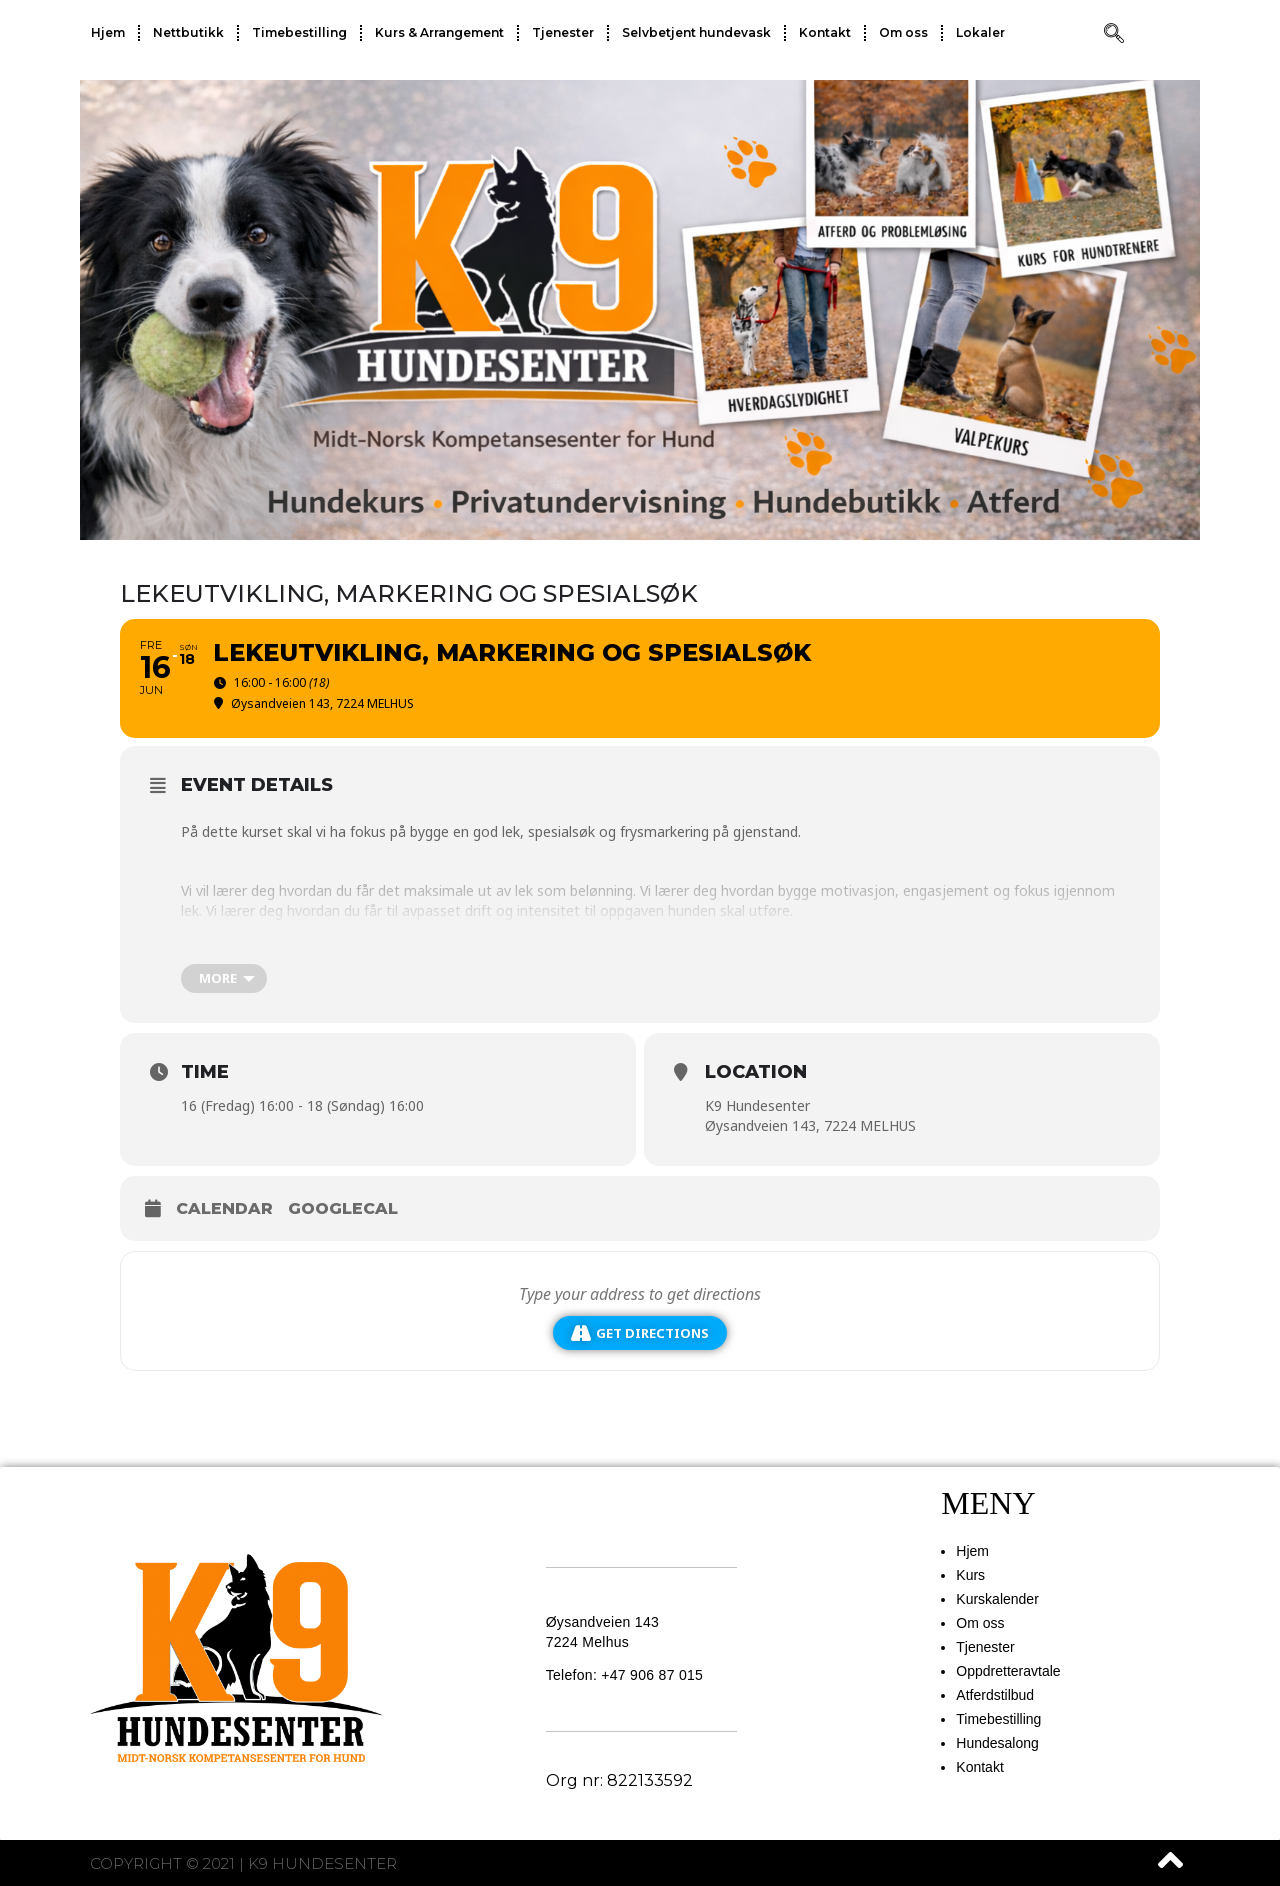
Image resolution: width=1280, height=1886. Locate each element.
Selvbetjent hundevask (696, 32)
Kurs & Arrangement (439, 32)
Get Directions (640, 1333)
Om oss (903, 32)
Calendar (224, 1208)
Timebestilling (299, 32)
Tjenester (563, 32)
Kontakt (825, 32)
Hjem (108, 32)
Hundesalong (997, 1743)
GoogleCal (343, 1208)
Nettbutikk (188, 32)
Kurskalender (997, 1599)
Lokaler (980, 32)
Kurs (970, 1575)
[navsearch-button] (1114, 35)
